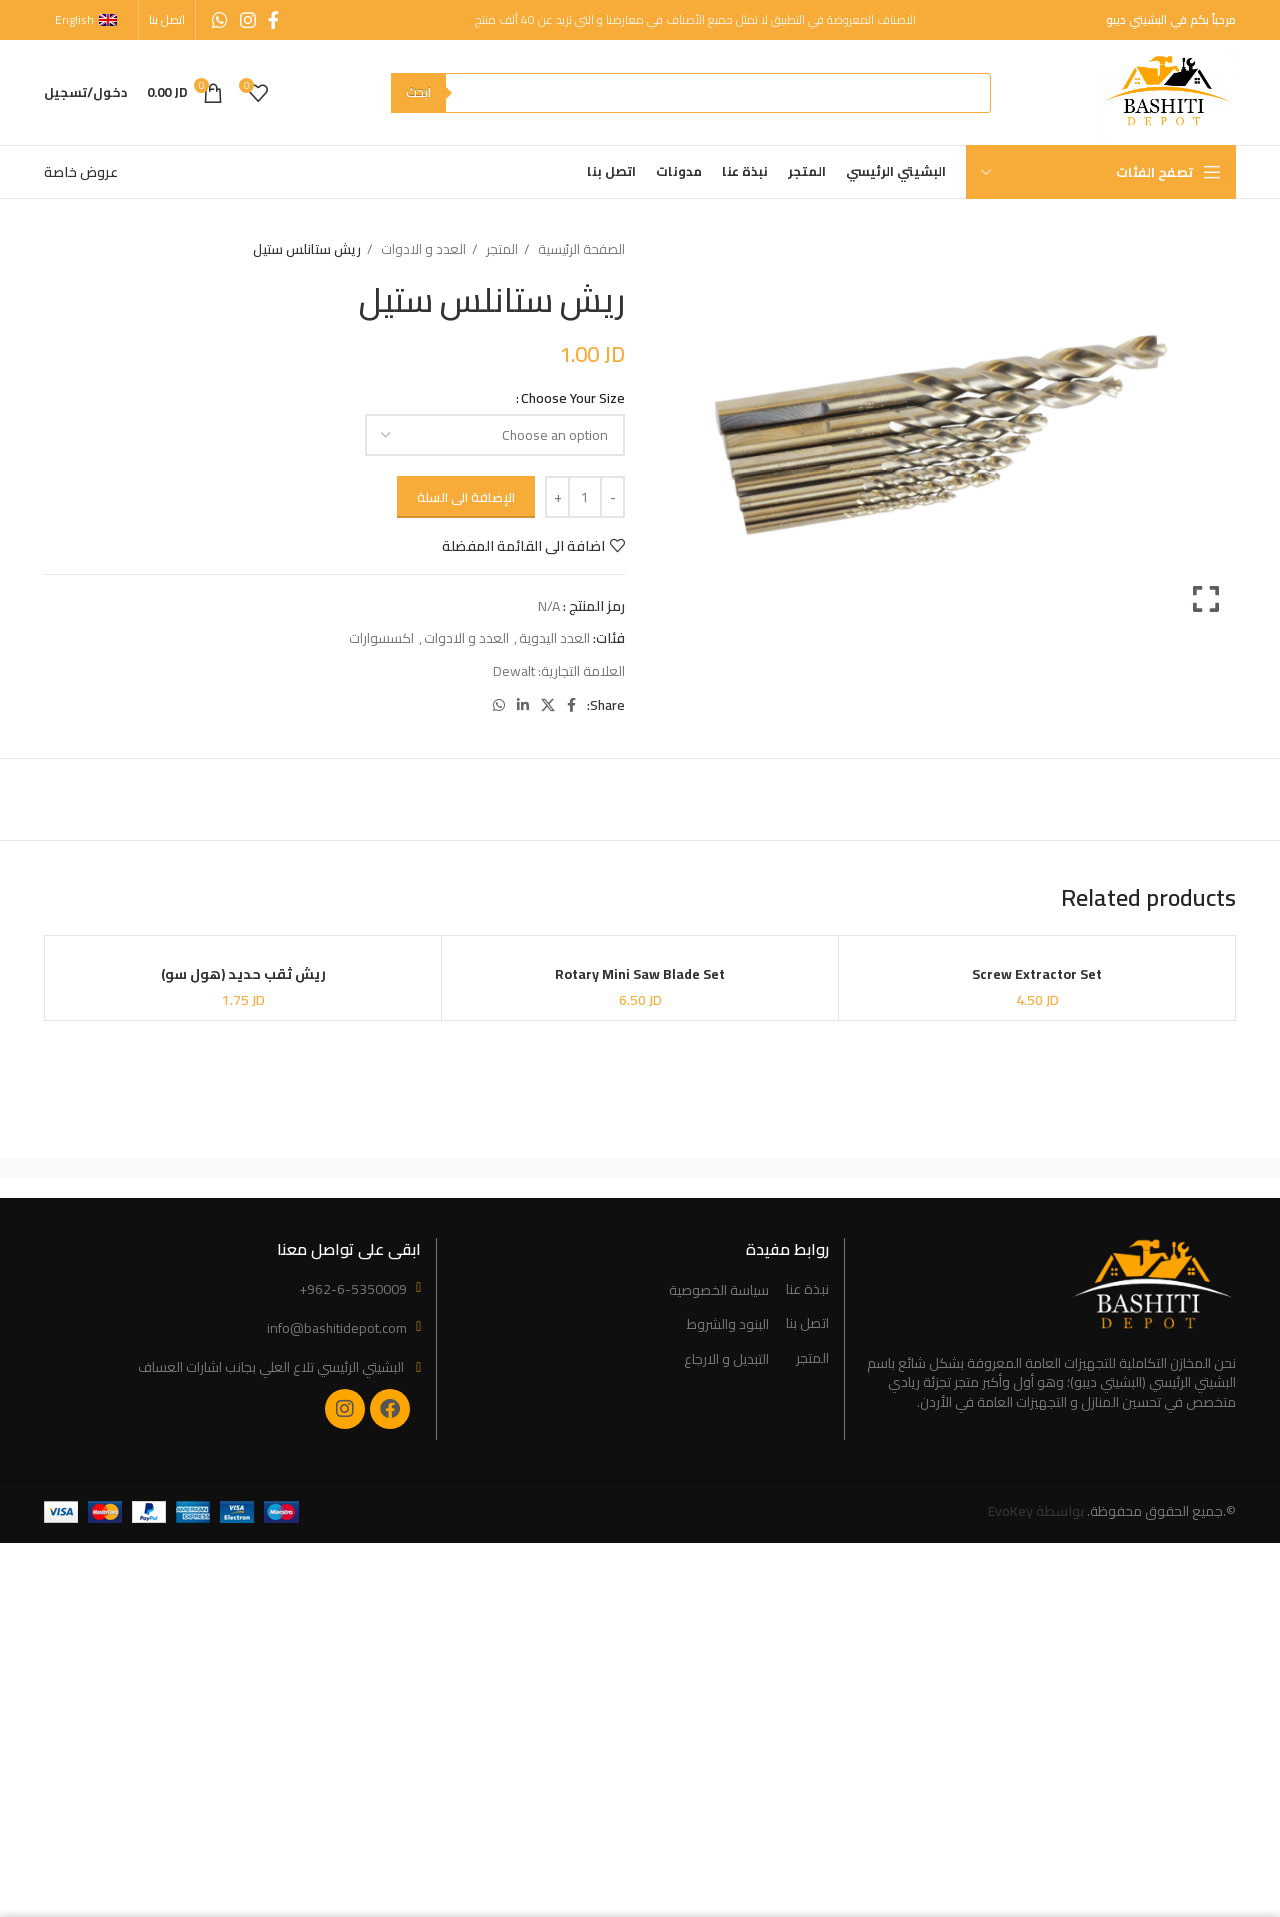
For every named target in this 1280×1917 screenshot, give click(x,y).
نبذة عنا (807, 1290)
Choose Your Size (573, 398)
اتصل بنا (807, 1324)
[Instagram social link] (248, 20)
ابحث (418, 92)
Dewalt (514, 671)
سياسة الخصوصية (719, 1291)
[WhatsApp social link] (220, 20)
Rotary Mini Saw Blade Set (640, 974)
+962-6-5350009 (353, 1289)
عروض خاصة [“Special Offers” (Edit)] (81, 172)
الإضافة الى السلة (466, 497)
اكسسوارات (381, 638)
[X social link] (548, 705)
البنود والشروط (728, 1325)
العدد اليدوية (554, 638)
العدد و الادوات (422, 249)
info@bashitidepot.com (337, 1328)
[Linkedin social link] (523, 705)
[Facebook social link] (273, 20)
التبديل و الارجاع (726, 1360)
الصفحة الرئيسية (580, 249)
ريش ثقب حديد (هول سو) (243, 974)
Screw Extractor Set (1037, 974)
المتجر (500, 249)
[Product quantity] (585, 497)
